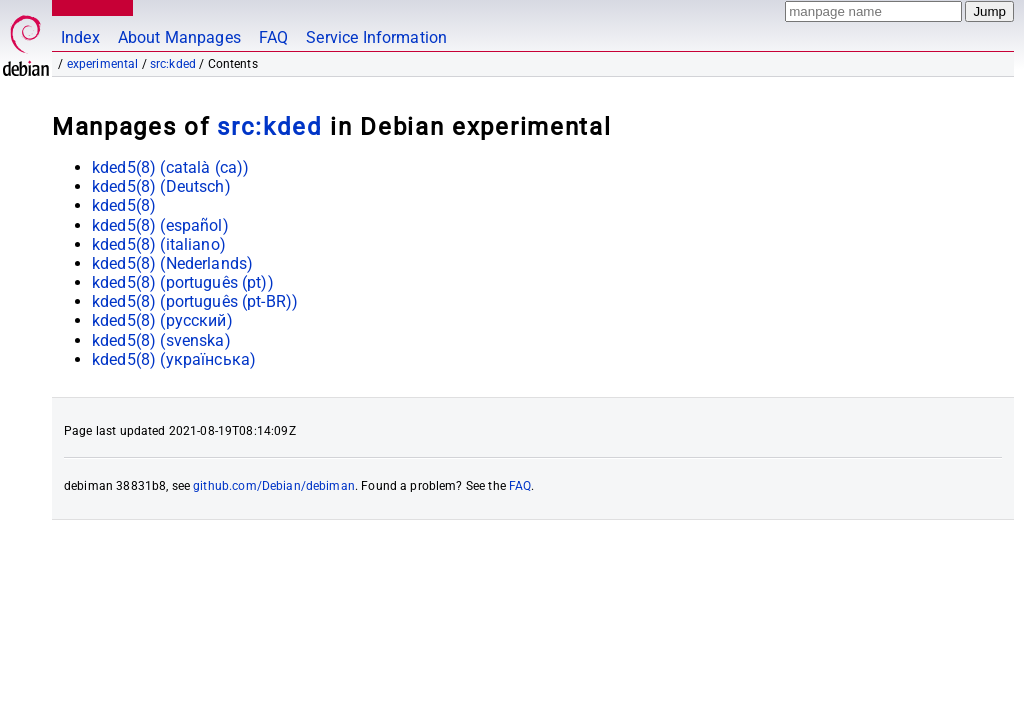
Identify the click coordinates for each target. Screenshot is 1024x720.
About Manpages (179, 37)
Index (80, 37)
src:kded (173, 64)
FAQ (273, 37)
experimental (103, 64)
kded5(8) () (170, 167)
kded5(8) (124, 205)
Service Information (376, 37)
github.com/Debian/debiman (274, 486)
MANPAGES (89, 7)
